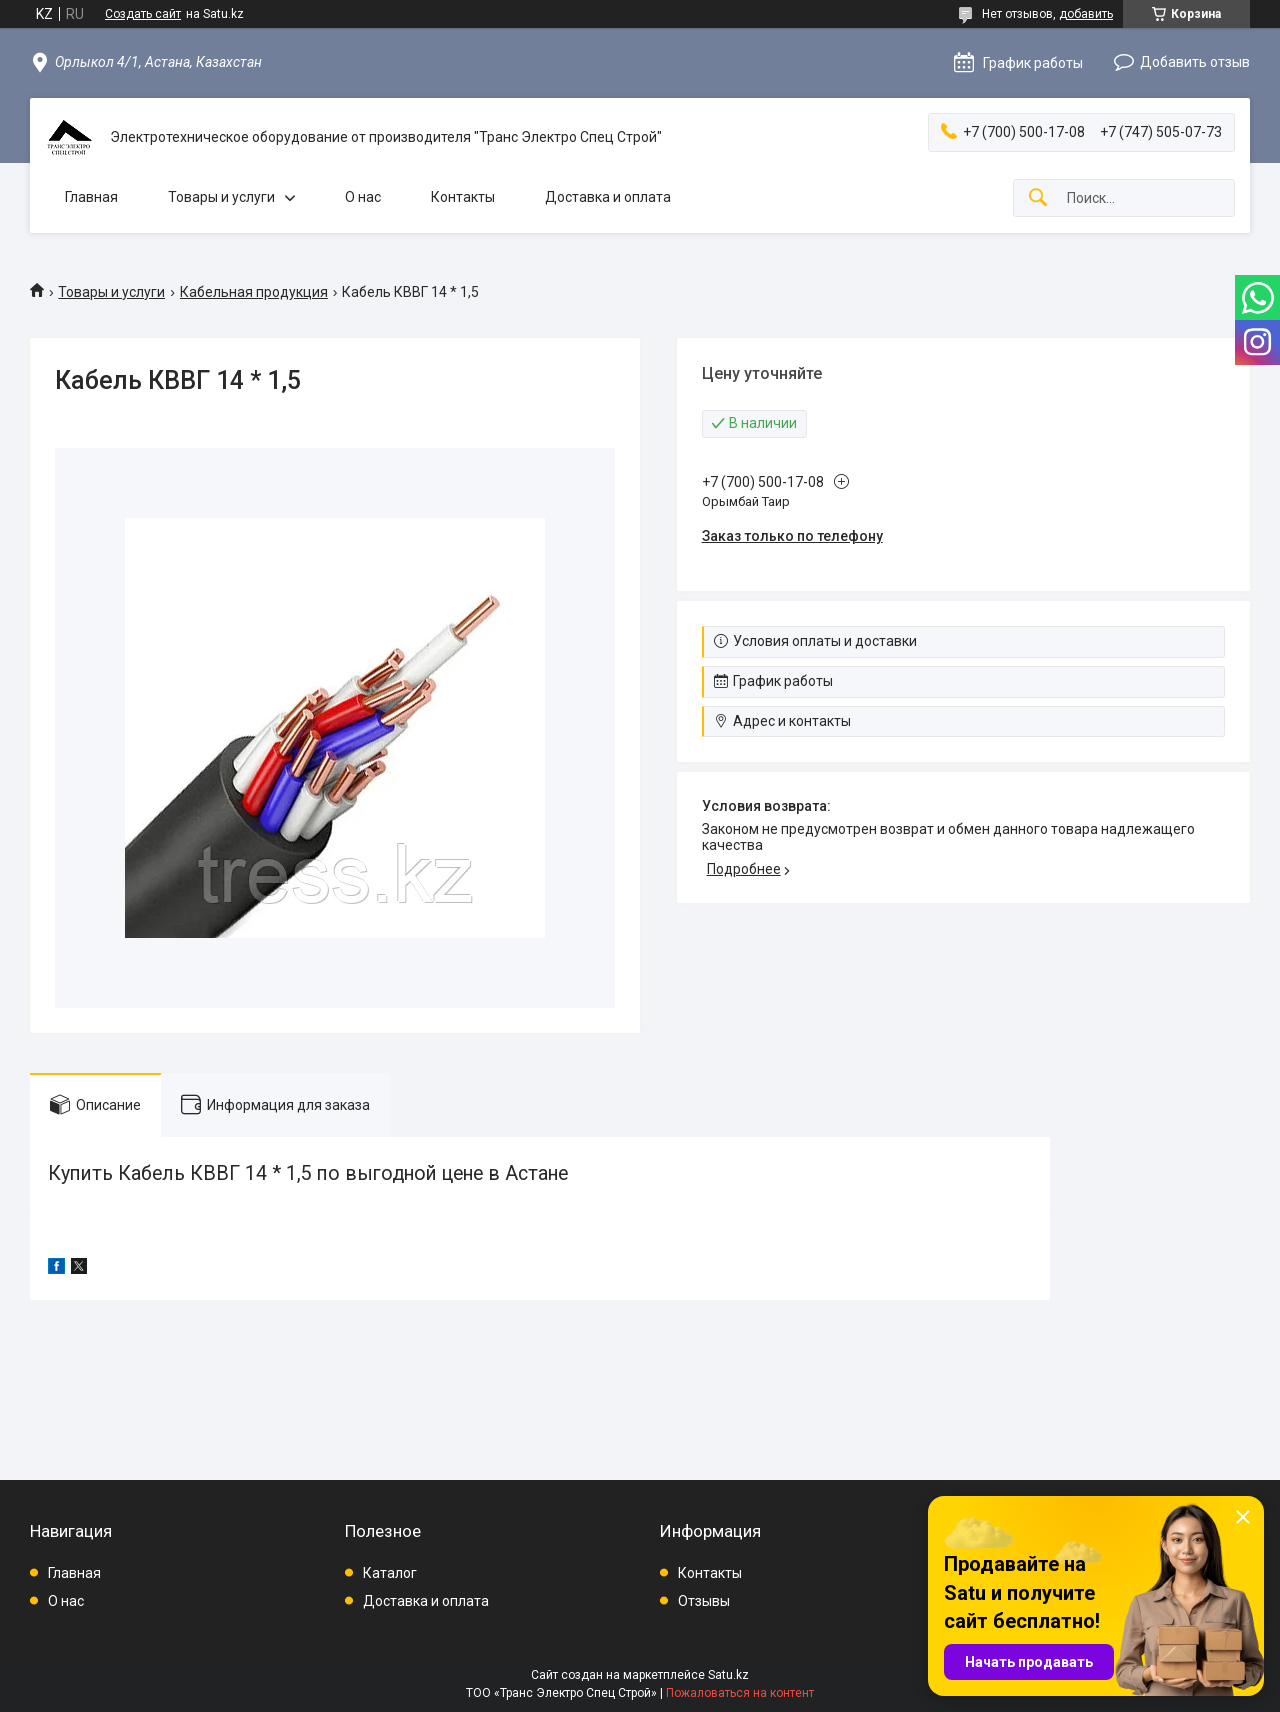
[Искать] (1038, 198)
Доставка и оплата (608, 197)
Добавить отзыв (1195, 62)
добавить (1086, 14)
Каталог (390, 1573)
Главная (91, 197)
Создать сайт (143, 14)
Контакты (463, 197)
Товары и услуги (221, 197)
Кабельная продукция (254, 292)
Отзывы (704, 1601)
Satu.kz (728, 1675)
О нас (363, 197)
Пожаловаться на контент (740, 1693)
